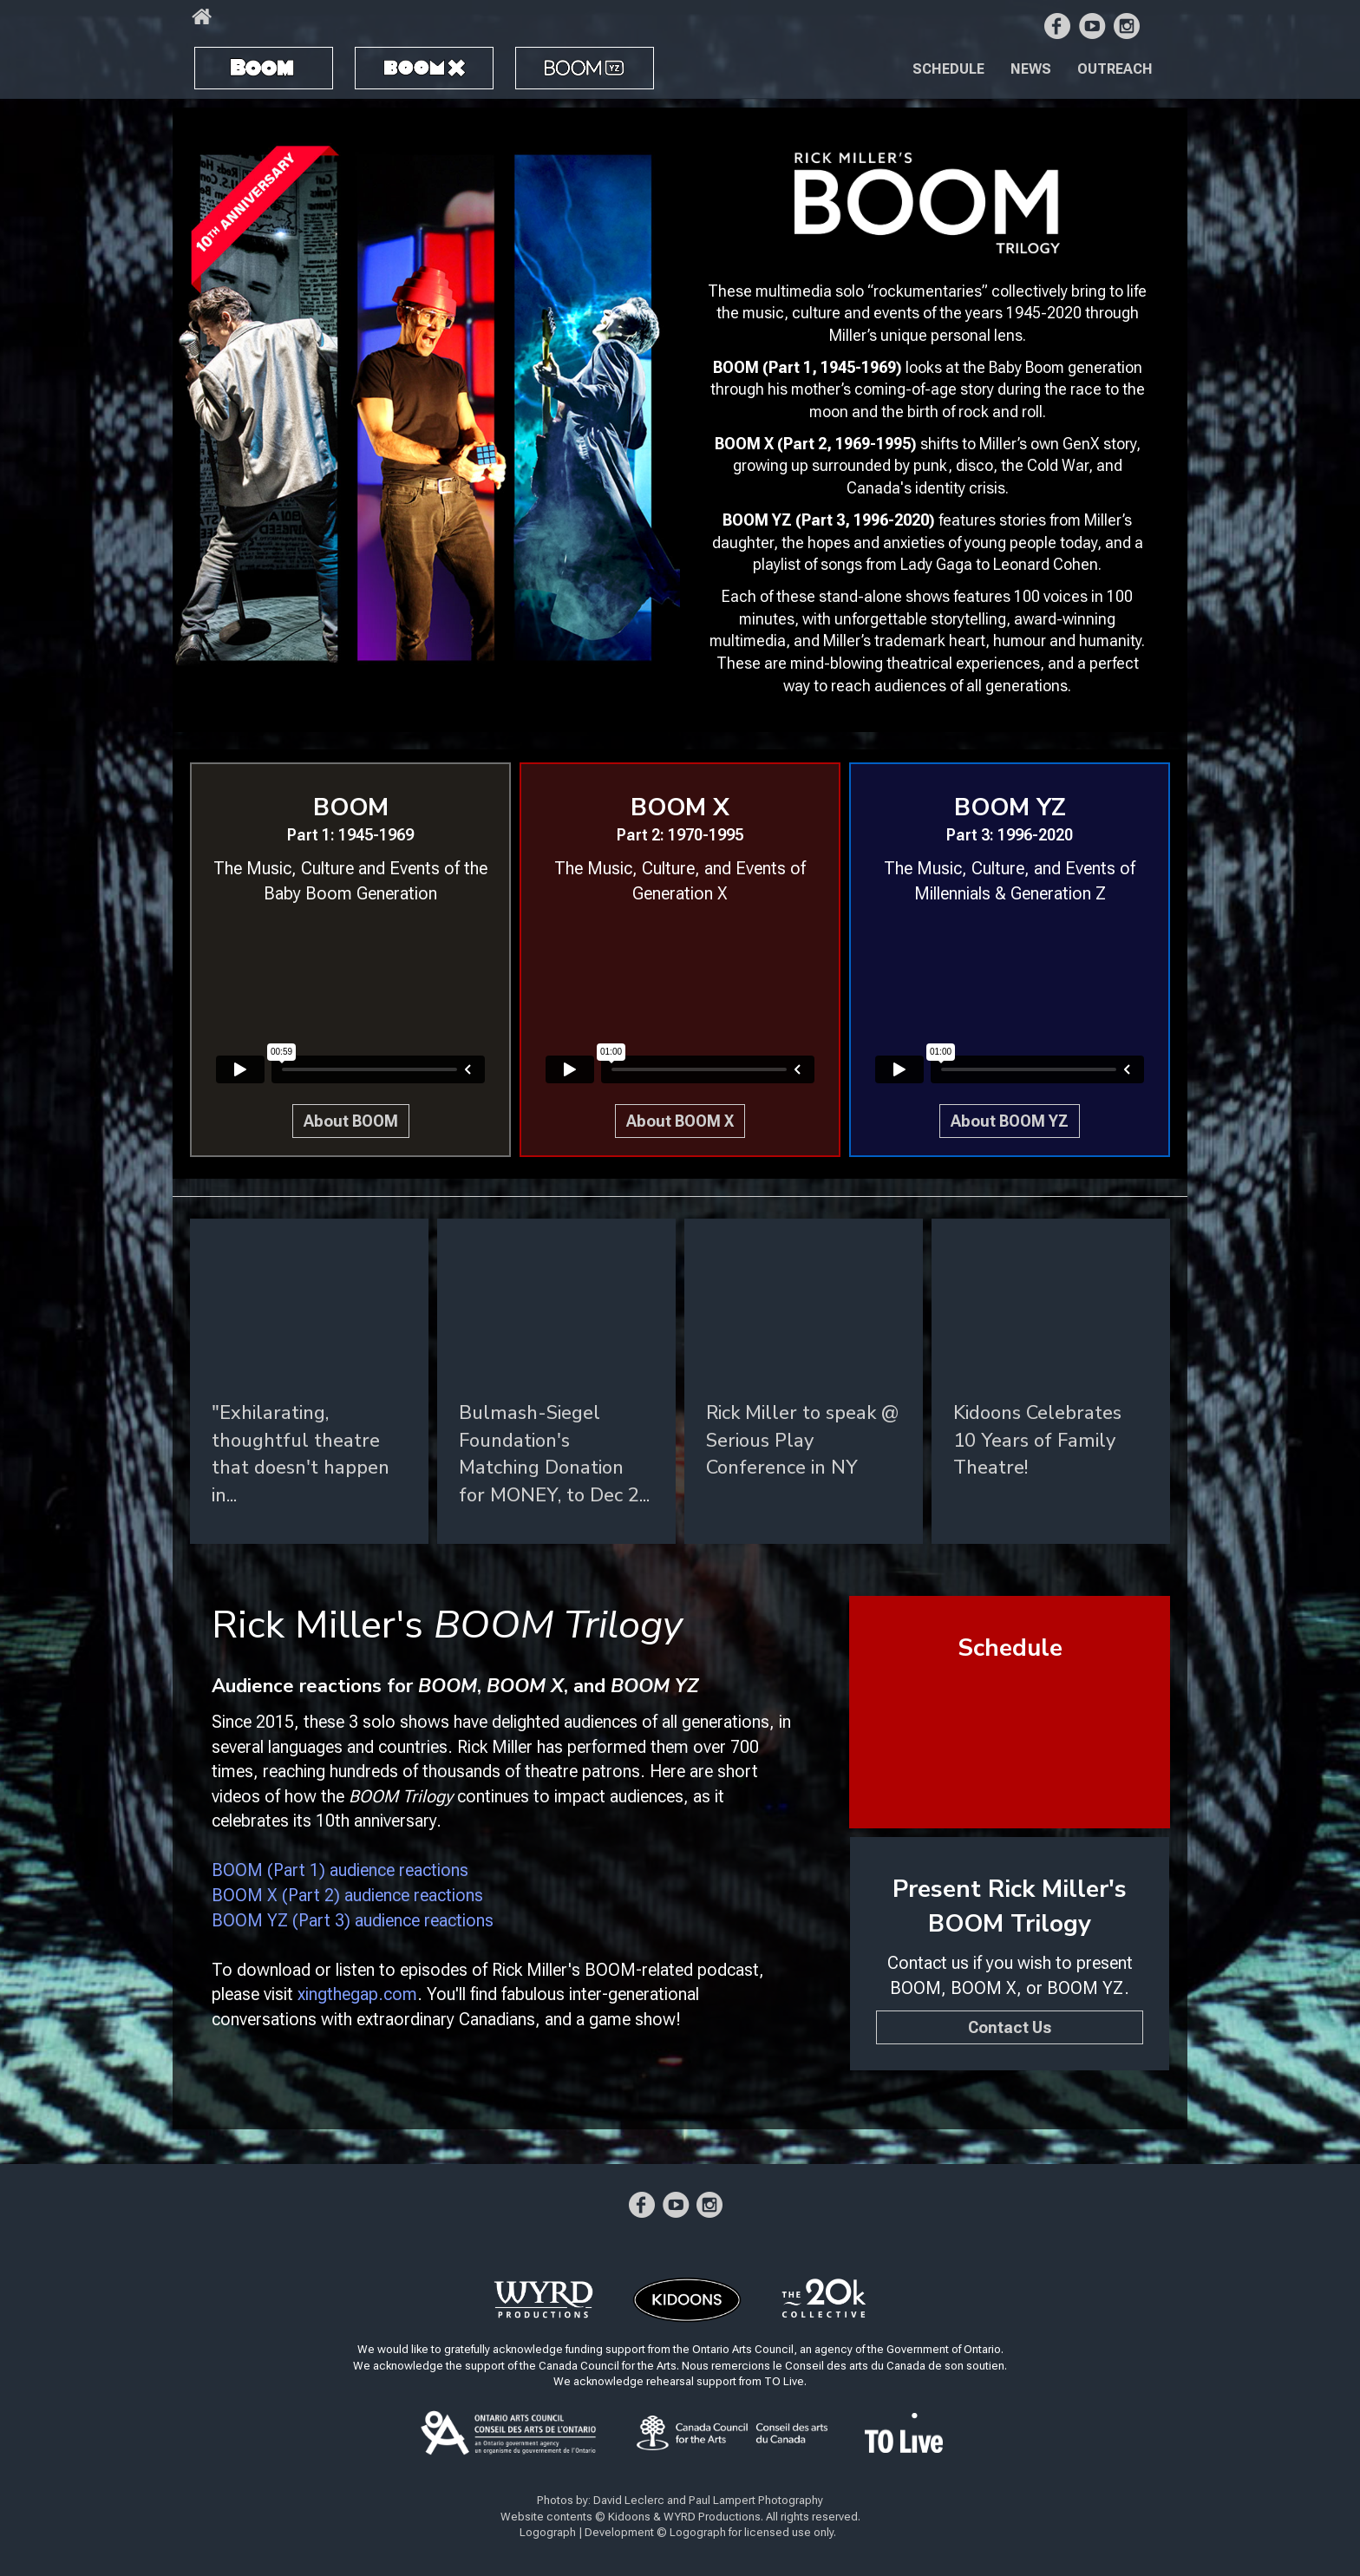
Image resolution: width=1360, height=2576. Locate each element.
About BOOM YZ (1010, 1121)
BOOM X (396, 60)
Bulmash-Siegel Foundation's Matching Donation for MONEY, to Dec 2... (554, 1453)
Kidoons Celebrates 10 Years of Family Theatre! (1037, 1440)
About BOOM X (680, 1121)
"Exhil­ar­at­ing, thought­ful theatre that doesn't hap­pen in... (300, 1453)
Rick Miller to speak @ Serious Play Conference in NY (802, 1440)
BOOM (229, 60)
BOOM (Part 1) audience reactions (340, 1870)
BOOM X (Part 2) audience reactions (347, 1895)
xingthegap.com (357, 1994)
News (1030, 69)
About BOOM (351, 1121)
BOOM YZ (567, 61)
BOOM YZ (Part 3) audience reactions (353, 1920)
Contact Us (1009, 2027)
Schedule (948, 69)
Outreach (1115, 69)
